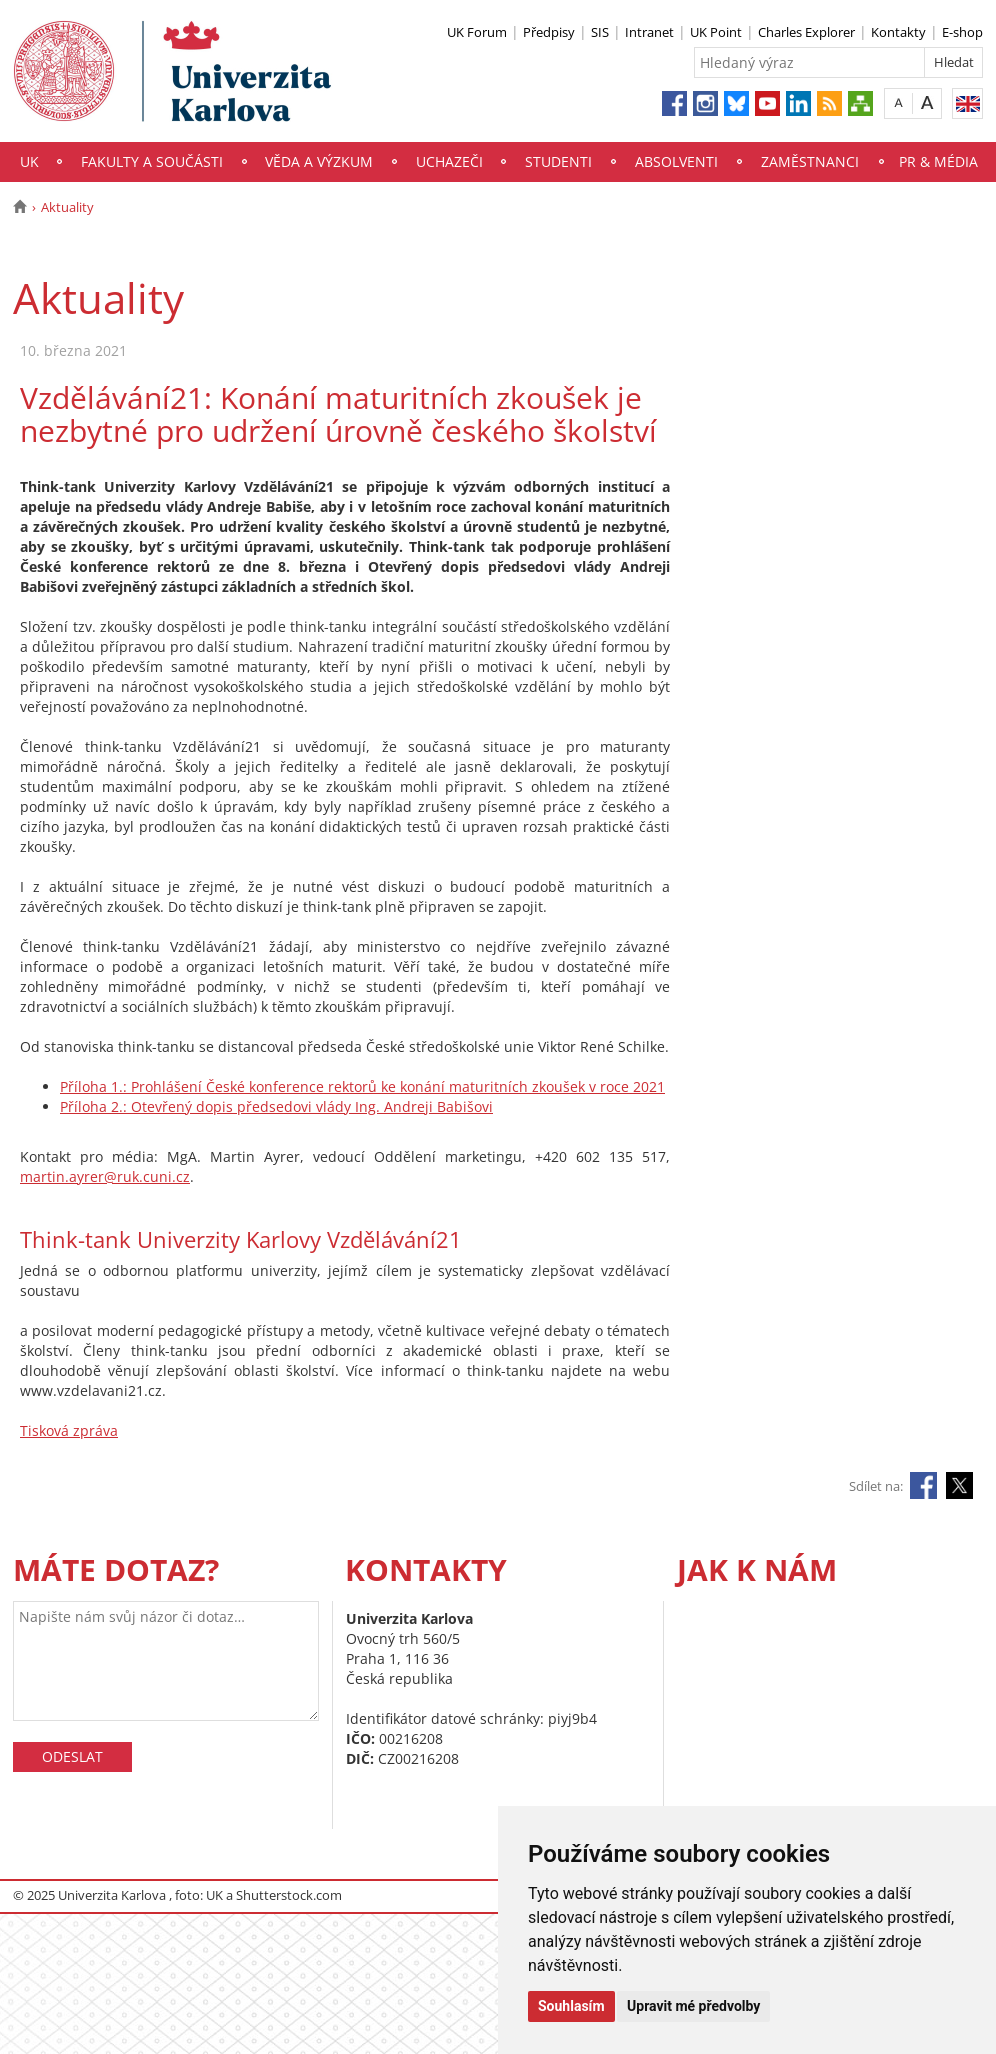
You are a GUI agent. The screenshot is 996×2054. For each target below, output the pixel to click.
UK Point (716, 32)
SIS (600, 32)
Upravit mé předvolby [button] (693, 2006)
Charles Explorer (806, 32)
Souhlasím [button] (571, 2006)
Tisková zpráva (69, 1430)
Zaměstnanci (810, 161)
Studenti (558, 161)
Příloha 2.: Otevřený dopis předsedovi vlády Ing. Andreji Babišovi (276, 1106)
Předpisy (549, 32)
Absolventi (676, 161)
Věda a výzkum (319, 161)
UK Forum (477, 32)
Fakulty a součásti (152, 161)
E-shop (962, 32)
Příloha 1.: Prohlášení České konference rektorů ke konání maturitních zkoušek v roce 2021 (362, 1086)
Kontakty (898, 32)
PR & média (938, 161)
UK (29, 161)
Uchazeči (449, 161)
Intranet (649, 32)
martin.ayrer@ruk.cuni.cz (105, 1176)
